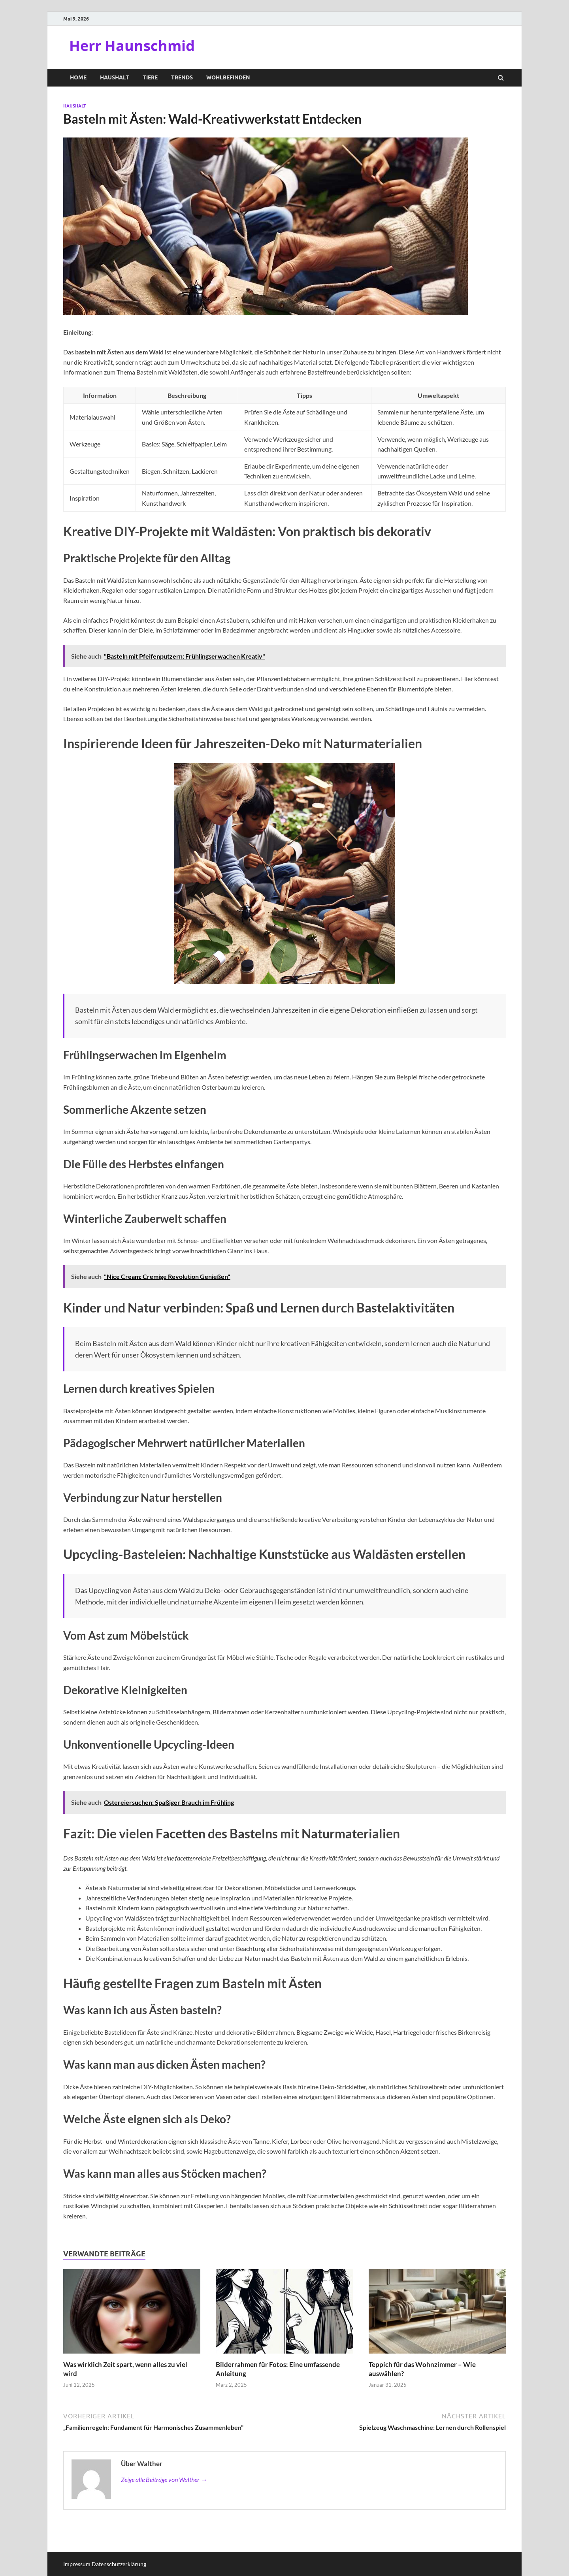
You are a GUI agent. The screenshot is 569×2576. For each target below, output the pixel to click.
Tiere (150, 77)
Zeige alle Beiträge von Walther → (164, 2479)
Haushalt (114, 77)
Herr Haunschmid (132, 45)
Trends (182, 77)
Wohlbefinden (228, 77)
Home (78, 77)
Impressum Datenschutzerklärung (104, 2564)
